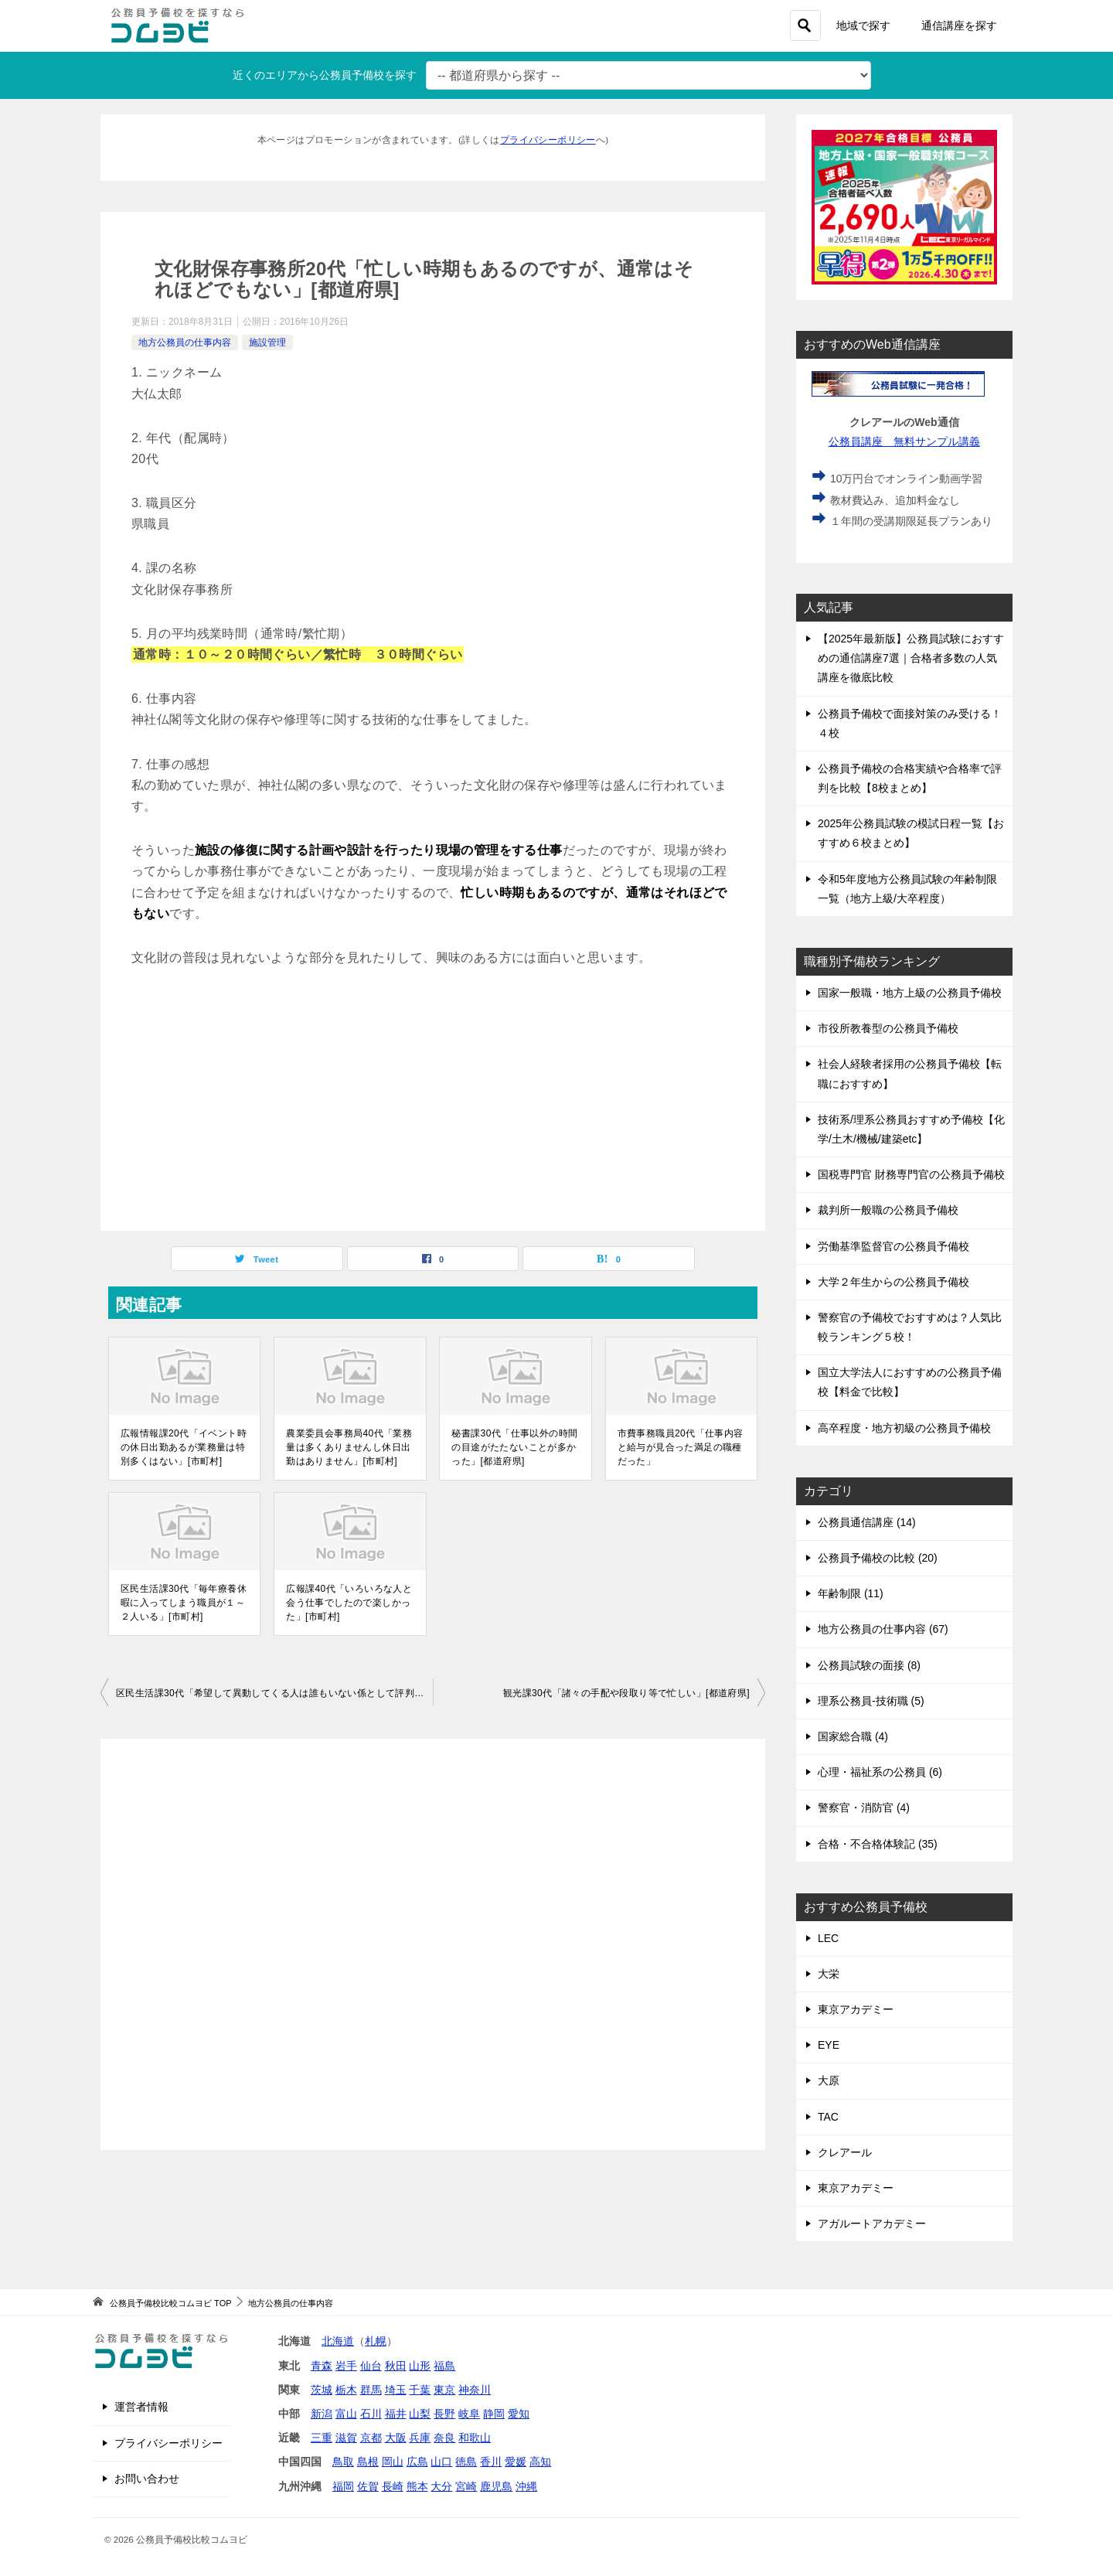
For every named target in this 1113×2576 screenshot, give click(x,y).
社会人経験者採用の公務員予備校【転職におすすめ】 (910, 1073)
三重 (321, 2437)
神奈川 (474, 2389)
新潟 (321, 2413)
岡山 (392, 2461)
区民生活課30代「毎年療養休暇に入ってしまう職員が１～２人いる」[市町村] (184, 1602)
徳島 (466, 2461)
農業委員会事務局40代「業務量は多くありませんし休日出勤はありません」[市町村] (349, 1447)
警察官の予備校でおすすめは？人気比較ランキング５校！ (910, 1327)
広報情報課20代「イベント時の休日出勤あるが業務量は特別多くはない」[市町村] (184, 1447)
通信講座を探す (959, 25)
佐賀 (368, 2486)
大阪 (396, 2437)
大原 (828, 2080)
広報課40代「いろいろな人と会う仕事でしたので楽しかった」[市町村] (349, 1602)
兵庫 (420, 2437)
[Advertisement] (432, 1099)
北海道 (338, 2341)
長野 (444, 2413)
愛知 (518, 2413)
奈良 (444, 2437)
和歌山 (474, 2437)
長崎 (392, 2486)
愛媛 (515, 2461)
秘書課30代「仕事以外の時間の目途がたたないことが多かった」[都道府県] (514, 1447)
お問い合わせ (146, 2478)
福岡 (343, 2486)
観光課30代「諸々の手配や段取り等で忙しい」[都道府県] (626, 1693)
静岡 (494, 2413)
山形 (420, 2366)
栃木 (346, 2389)
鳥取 (343, 2461)
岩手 (346, 2366)
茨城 (321, 2389)
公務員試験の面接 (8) (869, 1665)
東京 (444, 2389)
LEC (828, 1938)
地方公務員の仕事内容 (184, 342)
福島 (444, 2366)
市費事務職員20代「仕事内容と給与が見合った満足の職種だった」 (681, 1447)
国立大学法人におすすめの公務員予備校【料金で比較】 (910, 1382)
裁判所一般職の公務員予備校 (888, 1210)
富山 (346, 2413)
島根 (368, 2461)
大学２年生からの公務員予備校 (893, 1282)
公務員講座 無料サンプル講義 (905, 441)
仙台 (371, 2366)
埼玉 (396, 2389)
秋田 (396, 2366)
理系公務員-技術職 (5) (871, 1701)
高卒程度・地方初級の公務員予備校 (904, 1428)
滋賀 (346, 2437)
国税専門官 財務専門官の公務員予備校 (911, 1174)
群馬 (371, 2389)
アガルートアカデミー (872, 2223)
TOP (170, 2303)
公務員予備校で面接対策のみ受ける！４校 (910, 723)
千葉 (420, 2389)
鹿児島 (496, 2486)
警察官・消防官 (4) (864, 1807)
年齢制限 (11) (850, 1593)
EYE (828, 2045)
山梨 (420, 2413)
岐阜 (469, 2413)
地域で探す (863, 25)
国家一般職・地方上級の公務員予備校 (910, 992)
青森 (321, 2366)
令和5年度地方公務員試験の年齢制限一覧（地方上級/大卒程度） (907, 889)
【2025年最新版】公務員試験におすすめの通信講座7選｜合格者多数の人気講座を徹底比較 (911, 657)
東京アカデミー (855, 2009)
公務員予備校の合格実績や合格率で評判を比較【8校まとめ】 (910, 778)
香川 (491, 2461)
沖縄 (526, 2486)
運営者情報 (141, 2407)
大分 (441, 2486)
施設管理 (267, 342)
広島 (417, 2461)
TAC (828, 2117)
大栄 (828, 1974)
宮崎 (466, 2486)
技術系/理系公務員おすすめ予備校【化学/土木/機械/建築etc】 (911, 1129)
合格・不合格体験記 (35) (878, 1844)
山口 (441, 2461)
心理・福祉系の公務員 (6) (880, 1772)
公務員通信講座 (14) (867, 1522)
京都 (371, 2437)
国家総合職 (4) (853, 1736)
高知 (540, 2461)
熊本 (417, 2486)
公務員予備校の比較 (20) (878, 1558)
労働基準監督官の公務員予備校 (893, 1246)
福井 (396, 2413)
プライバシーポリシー (548, 140)
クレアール (845, 2152)
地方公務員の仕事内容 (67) (883, 1629)
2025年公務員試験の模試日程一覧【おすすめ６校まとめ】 (911, 833)
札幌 (375, 2341)
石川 (371, 2413)
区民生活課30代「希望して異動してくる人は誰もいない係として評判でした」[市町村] (274, 1693)
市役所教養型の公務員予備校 (888, 1028)
